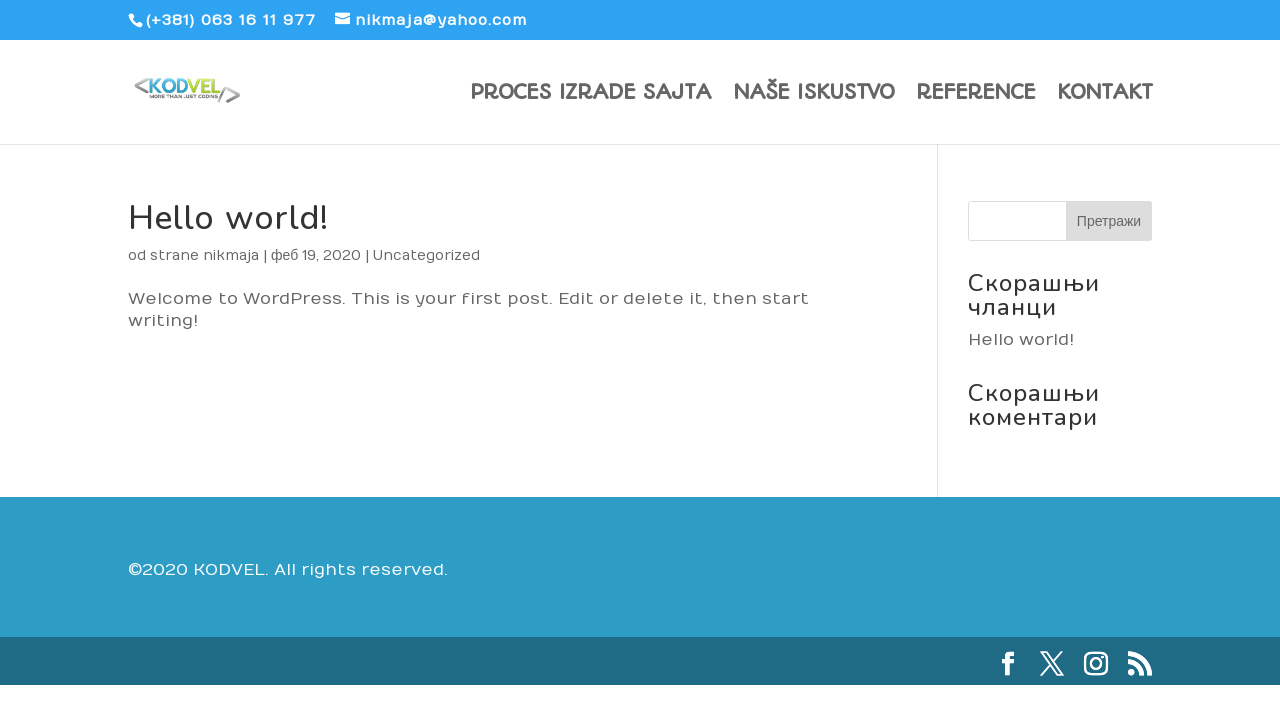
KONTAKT (1104, 94)
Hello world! (228, 218)
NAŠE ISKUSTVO (813, 94)
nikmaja (231, 255)
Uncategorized (426, 255)
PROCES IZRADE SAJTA (590, 94)
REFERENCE (975, 94)
